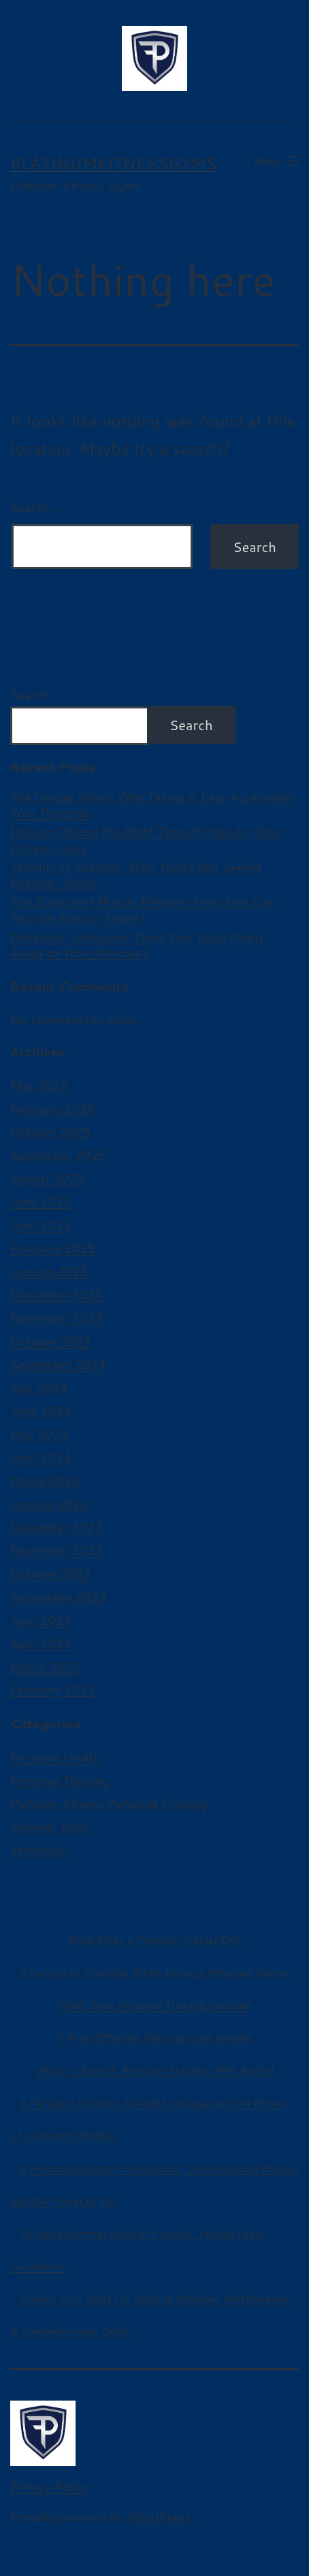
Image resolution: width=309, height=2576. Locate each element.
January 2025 (49, 1271)
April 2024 (40, 1457)
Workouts (38, 1850)
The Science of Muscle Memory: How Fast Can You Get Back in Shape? (142, 910)
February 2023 (52, 1689)
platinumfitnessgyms (113, 163)
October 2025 (50, 1132)
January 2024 (49, 1504)
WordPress (159, 2517)
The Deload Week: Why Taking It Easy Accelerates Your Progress (152, 805)
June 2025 (40, 1201)
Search (29, 695)
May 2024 (39, 1434)
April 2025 (40, 1225)
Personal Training (59, 1780)
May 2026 (39, 1085)
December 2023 (56, 1527)
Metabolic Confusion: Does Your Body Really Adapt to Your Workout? (137, 945)
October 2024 (50, 1341)
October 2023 (50, 1573)
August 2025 (47, 1178)
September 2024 (58, 1364)
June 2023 (40, 1620)
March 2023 (45, 1666)
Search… (34, 507)
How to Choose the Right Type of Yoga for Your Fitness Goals (146, 840)
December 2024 (56, 1294)
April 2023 (40, 1643)
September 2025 (58, 1155)
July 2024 (38, 1387)
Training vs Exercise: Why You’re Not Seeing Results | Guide (135, 875)
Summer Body (50, 1827)
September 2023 (58, 1597)
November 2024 (56, 1317)
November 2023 (56, 1550)
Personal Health (55, 1757)
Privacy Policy (49, 2486)
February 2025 (52, 1248)
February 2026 (52, 1109)
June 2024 (40, 1411)
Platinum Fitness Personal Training (108, 1804)
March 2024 (45, 1481)
